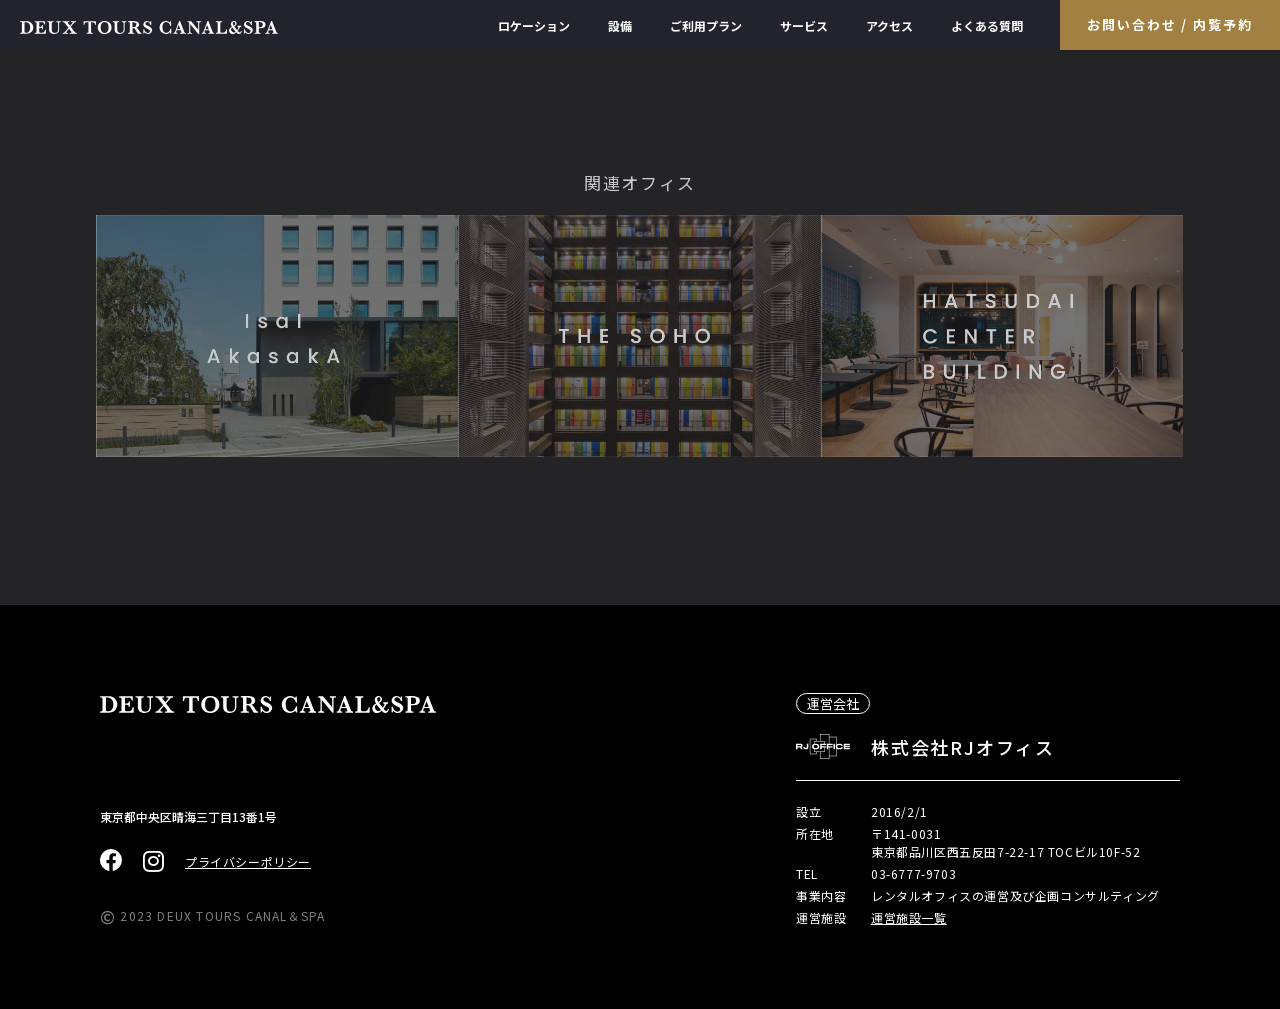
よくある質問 (987, 25)
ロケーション (534, 25)
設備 (620, 25)
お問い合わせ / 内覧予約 (1170, 24)
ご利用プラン (706, 25)
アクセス (889, 25)
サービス (804, 25)
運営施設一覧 (909, 917)
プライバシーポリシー (248, 861)
